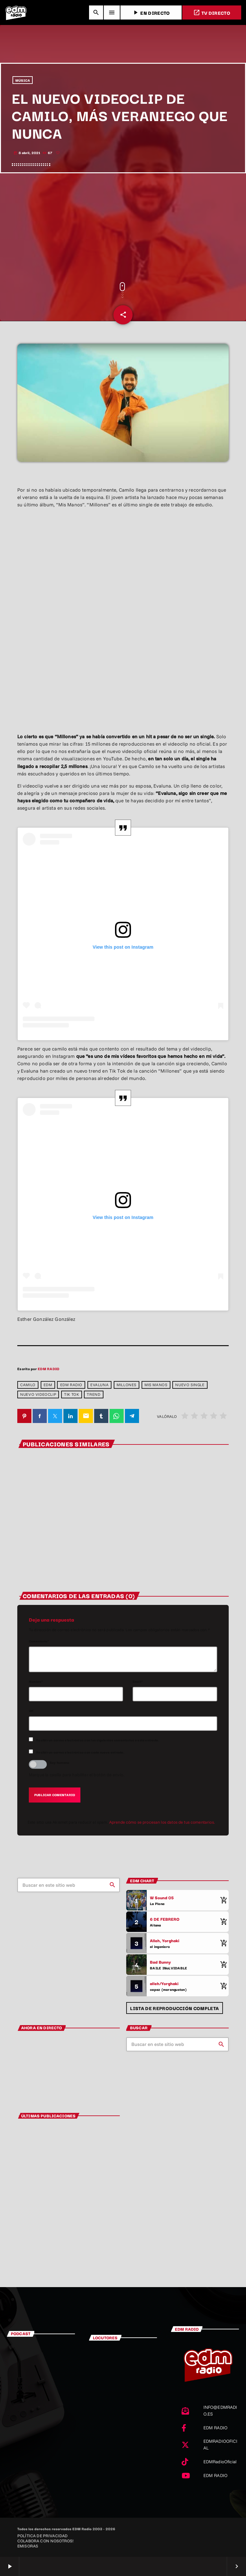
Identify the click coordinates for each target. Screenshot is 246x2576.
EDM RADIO (48, 1369)
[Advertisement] (123, 228)
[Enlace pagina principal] (16, 12)
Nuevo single (189, 1385)
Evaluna (99, 1385)
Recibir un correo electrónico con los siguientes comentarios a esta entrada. (97, 1740)
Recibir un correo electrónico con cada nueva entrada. (80, 1752)
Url (31, 1711)
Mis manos (155, 1385)
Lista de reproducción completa (174, 2008)
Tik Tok (71, 1395)
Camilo (28, 1385)
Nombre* (36, 1682)
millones (126, 1385)
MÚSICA (22, 80)
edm (48, 1385)
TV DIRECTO (211, 12)
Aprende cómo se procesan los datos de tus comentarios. (162, 1822)
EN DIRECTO (151, 12)
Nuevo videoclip (38, 1395)
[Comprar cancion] (222, 1901)
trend (93, 1395)
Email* (138, 1682)
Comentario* (39, 1641)
